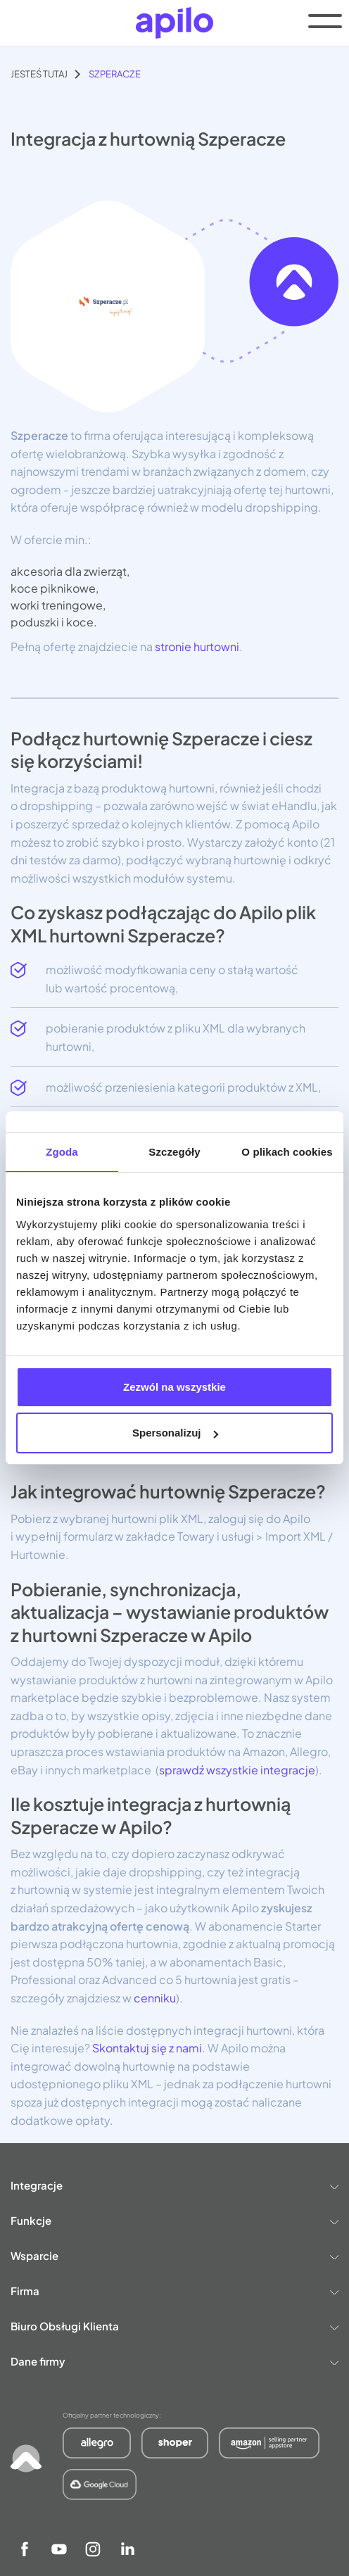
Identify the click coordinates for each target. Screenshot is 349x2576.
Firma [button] (174, 2290)
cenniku (154, 1997)
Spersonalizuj (175, 1433)
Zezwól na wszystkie (174, 1387)
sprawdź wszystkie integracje (237, 1769)
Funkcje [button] (174, 2220)
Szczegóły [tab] (174, 1152)
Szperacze (115, 74)
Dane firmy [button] (174, 2361)
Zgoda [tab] (62, 1152)
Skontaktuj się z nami (146, 2047)
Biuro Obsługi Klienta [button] (174, 2325)
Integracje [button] (174, 2185)
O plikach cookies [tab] (286, 1152)
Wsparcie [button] (174, 2255)
